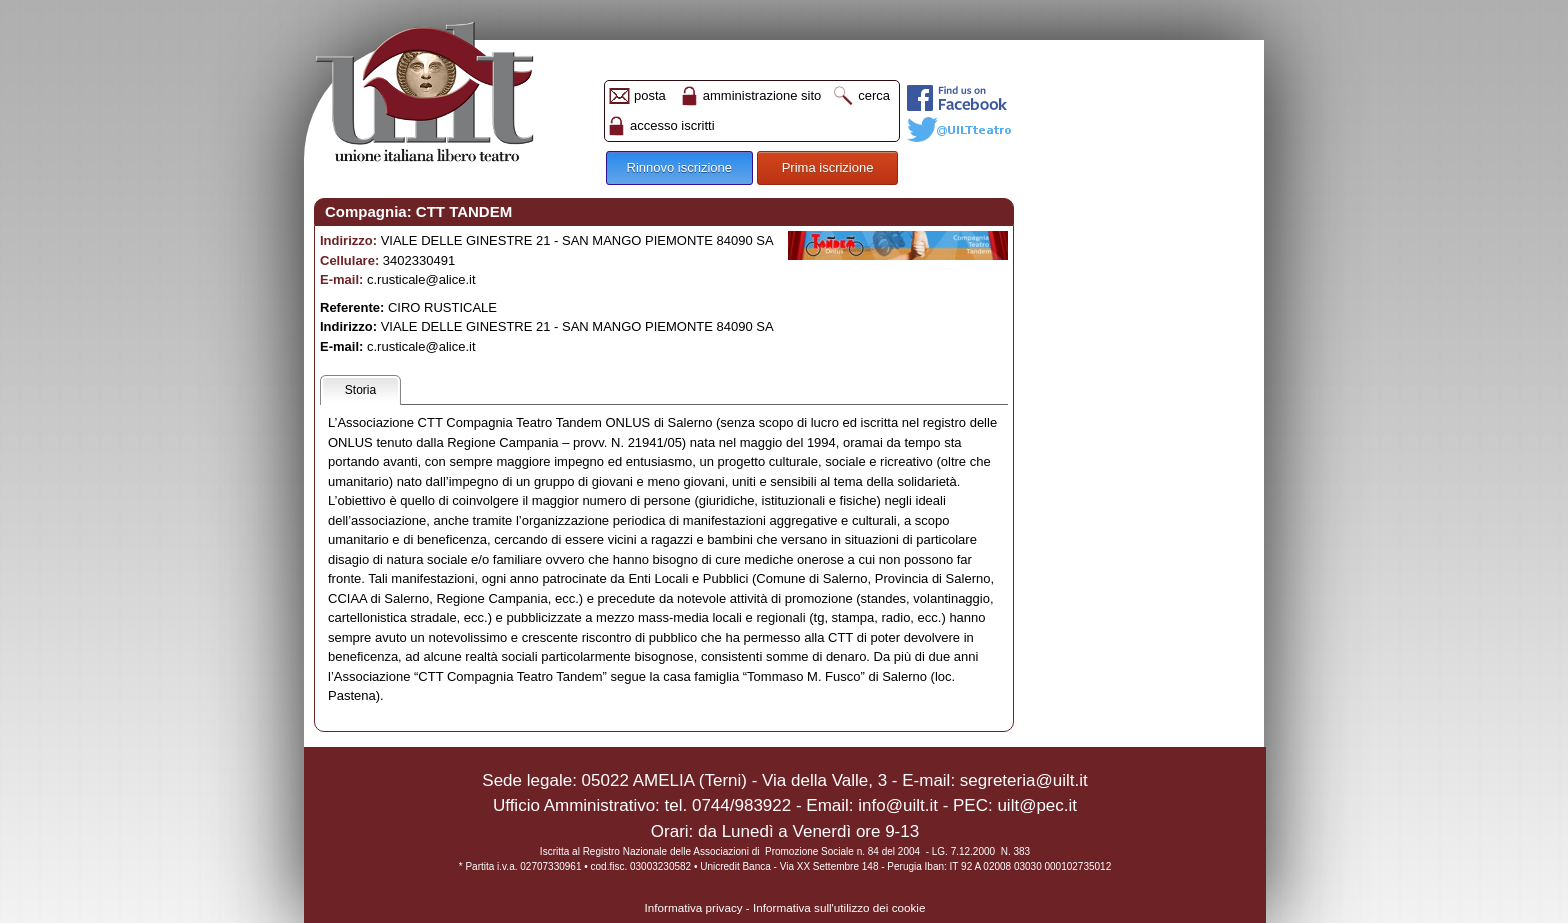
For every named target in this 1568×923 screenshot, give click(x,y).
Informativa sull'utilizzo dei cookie (839, 907)
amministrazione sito (762, 95)
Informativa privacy (694, 907)
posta (650, 95)
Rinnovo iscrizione (680, 167)
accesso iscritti (672, 125)
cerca (874, 95)
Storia (360, 390)
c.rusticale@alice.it (421, 279)
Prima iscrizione (828, 167)
